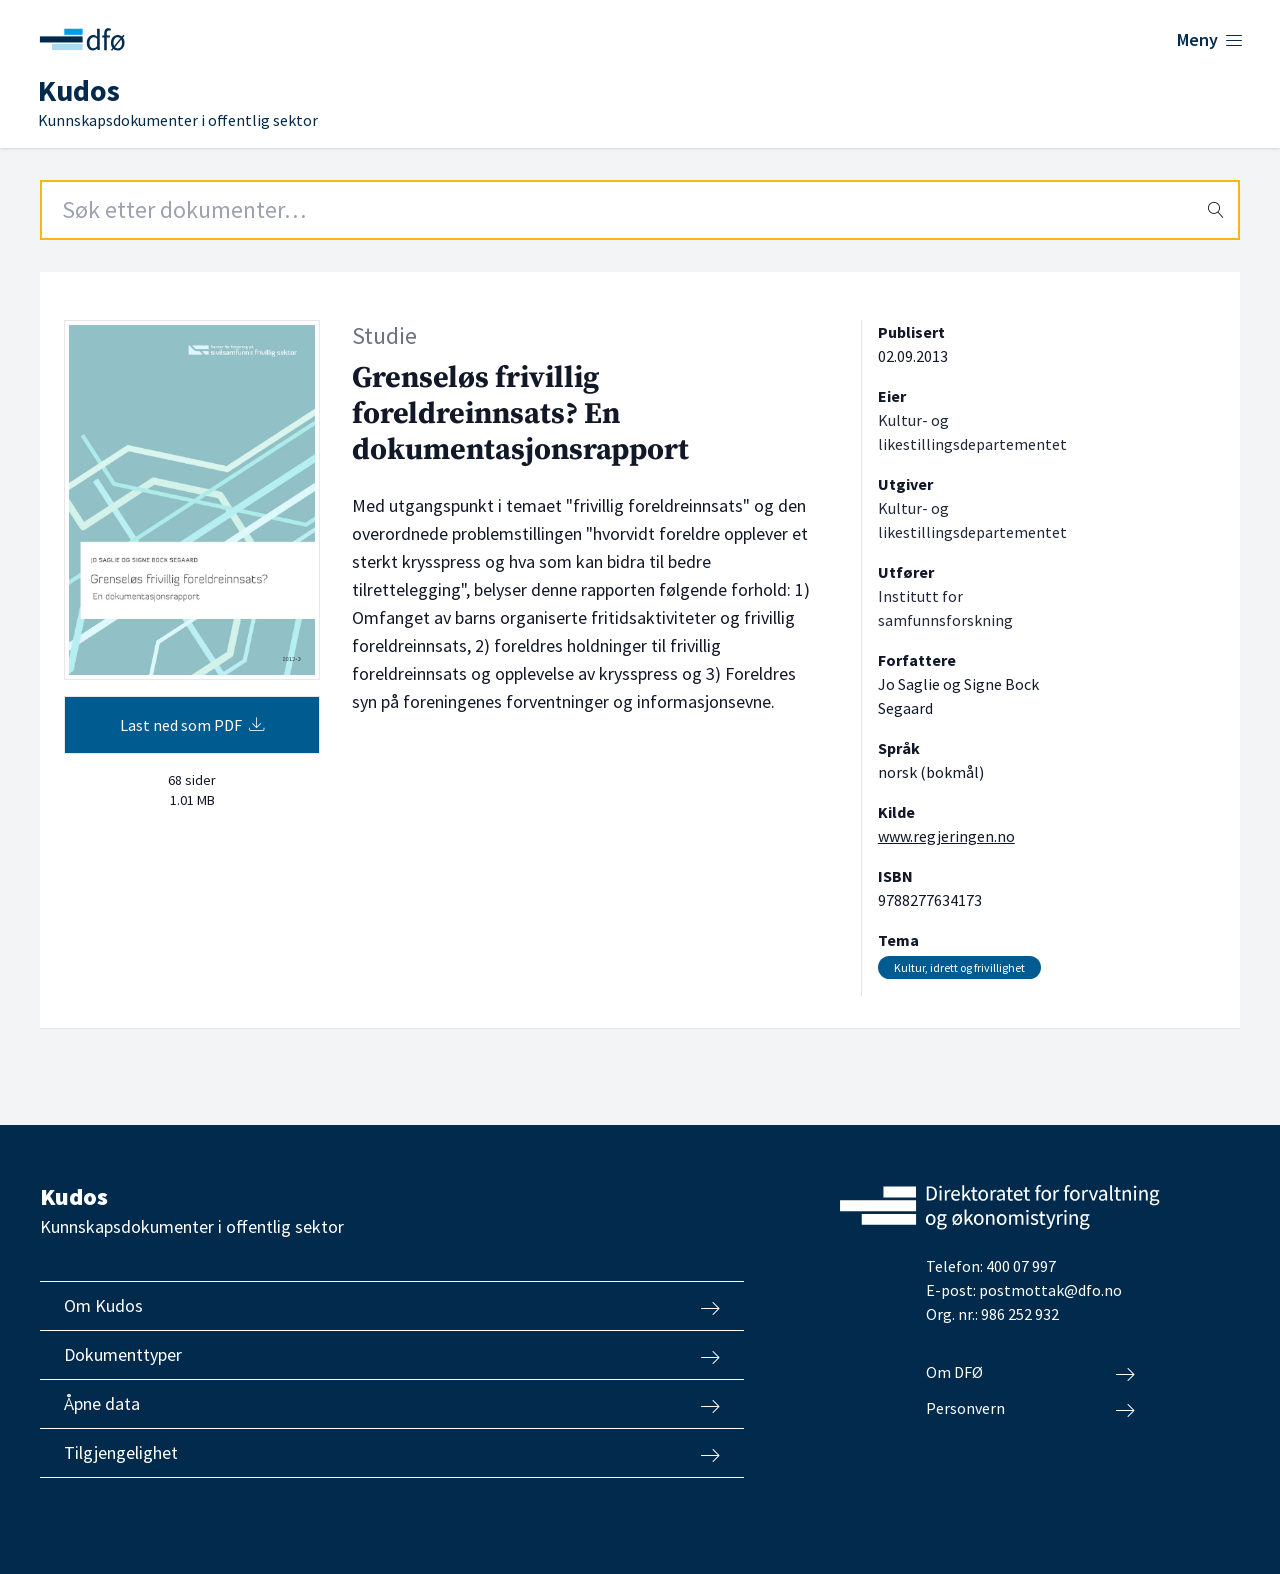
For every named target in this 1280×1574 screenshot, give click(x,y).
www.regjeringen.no (946, 836)
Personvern (1030, 1409)
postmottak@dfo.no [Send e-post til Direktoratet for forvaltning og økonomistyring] (1050, 1290)
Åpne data (392, 1404)
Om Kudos (392, 1306)
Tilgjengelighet (392, 1453)
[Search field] (640, 210)
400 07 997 (1021, 1266)
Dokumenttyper (392, 1355)
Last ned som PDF (192, 725)
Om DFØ (1030, 1373)
